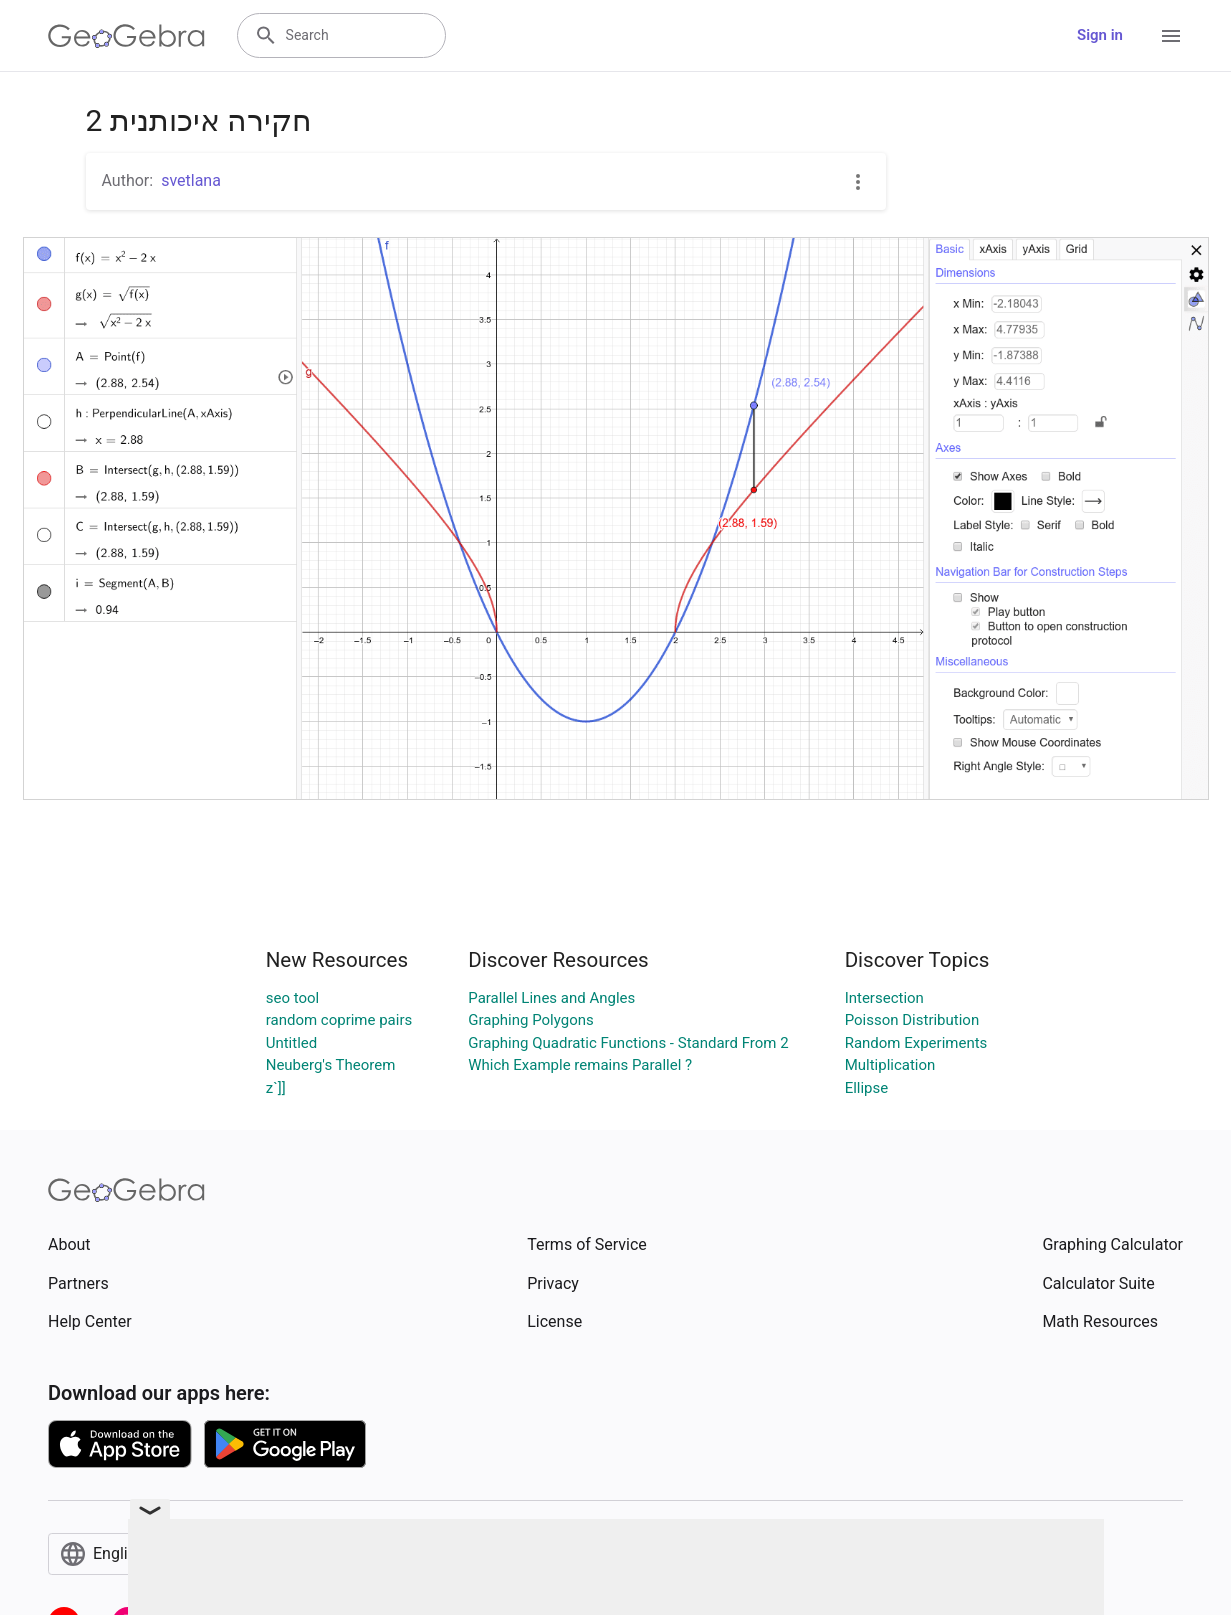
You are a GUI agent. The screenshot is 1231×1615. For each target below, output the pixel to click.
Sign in (1100, 35)
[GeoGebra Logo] (126, 36)
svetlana (191, 180)
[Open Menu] (1171, 36)
